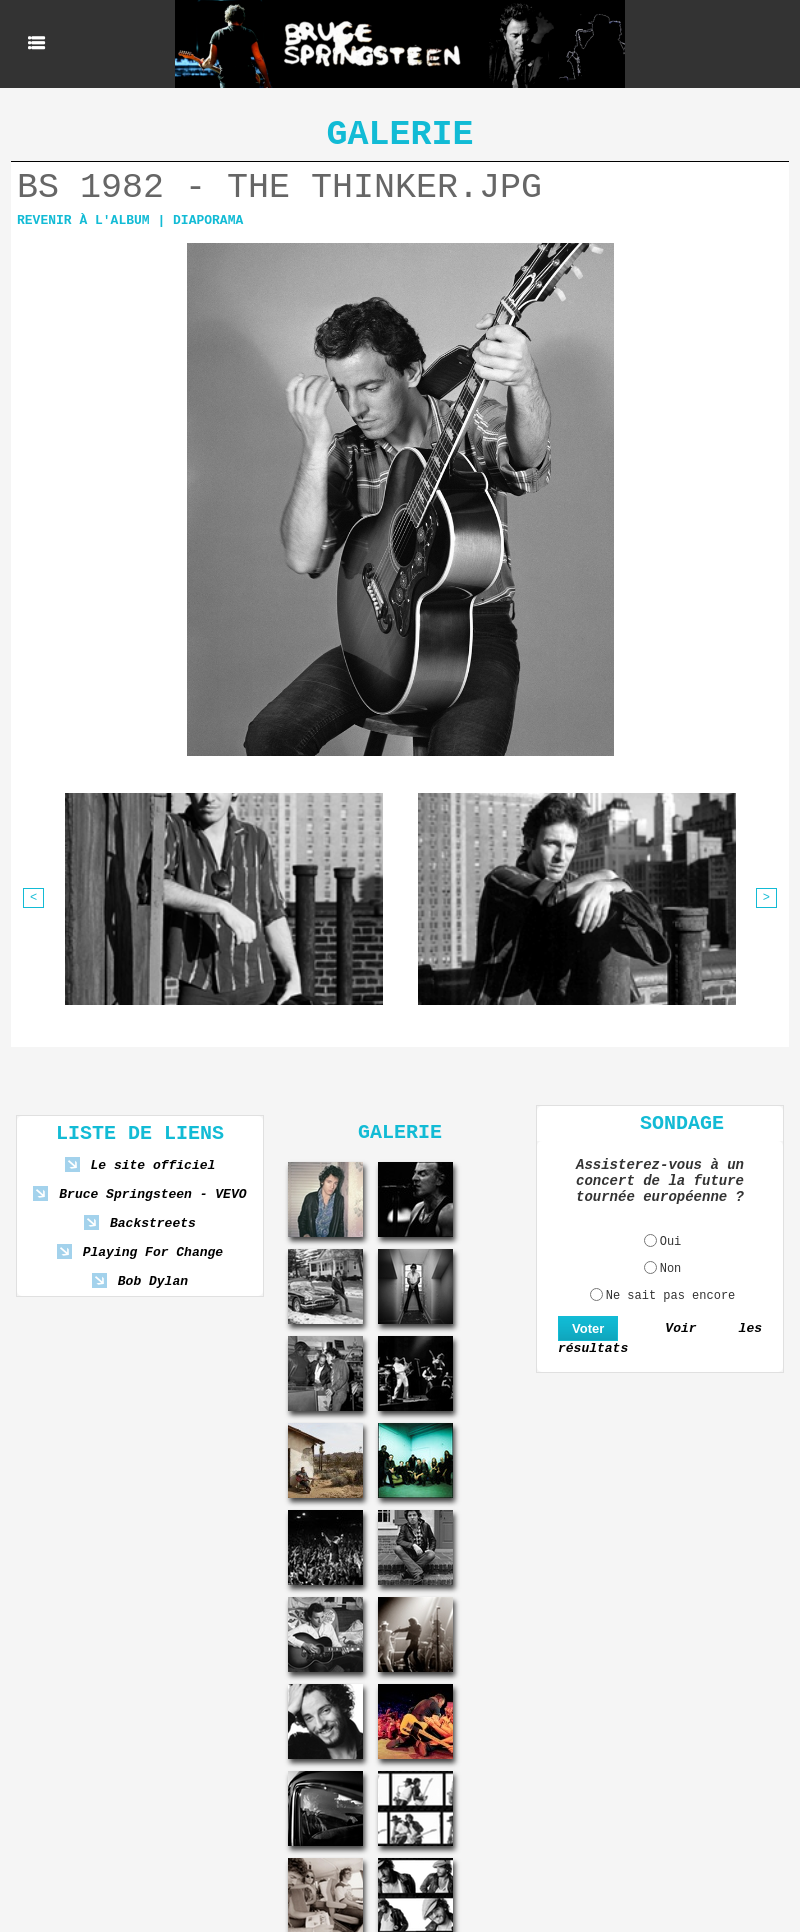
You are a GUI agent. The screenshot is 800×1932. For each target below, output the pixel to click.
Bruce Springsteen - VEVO (152, 1194)
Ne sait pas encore (671, 1296)
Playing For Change (153, 1252)
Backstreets (153, 1223)
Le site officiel (152, 1165)
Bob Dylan (153, 1281)
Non (671, 1269)
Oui (671, 1242)
